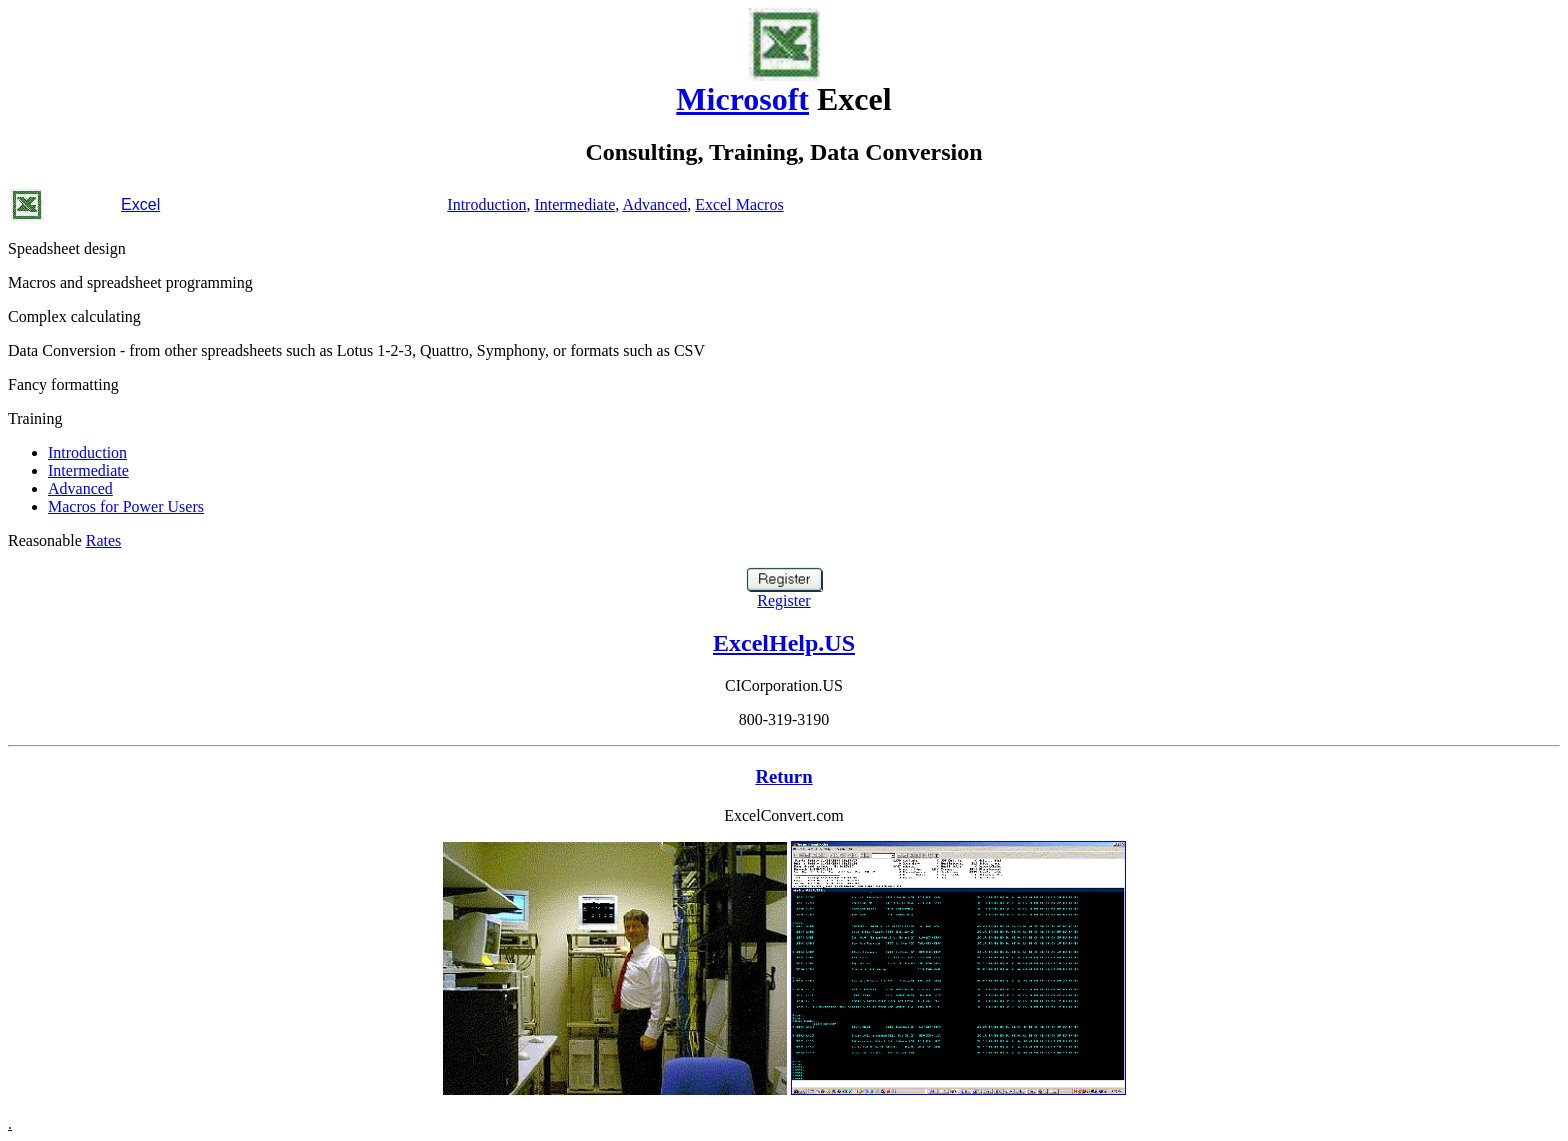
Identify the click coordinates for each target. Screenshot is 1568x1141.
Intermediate (574, 204)
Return (783, 776)
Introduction (486, 204)
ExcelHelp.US (784, 643)
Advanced (654, 204)
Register (784, 593)
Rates (104, 540)
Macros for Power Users (126, 506)
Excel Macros (739, 204)
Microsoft (742, 99)
